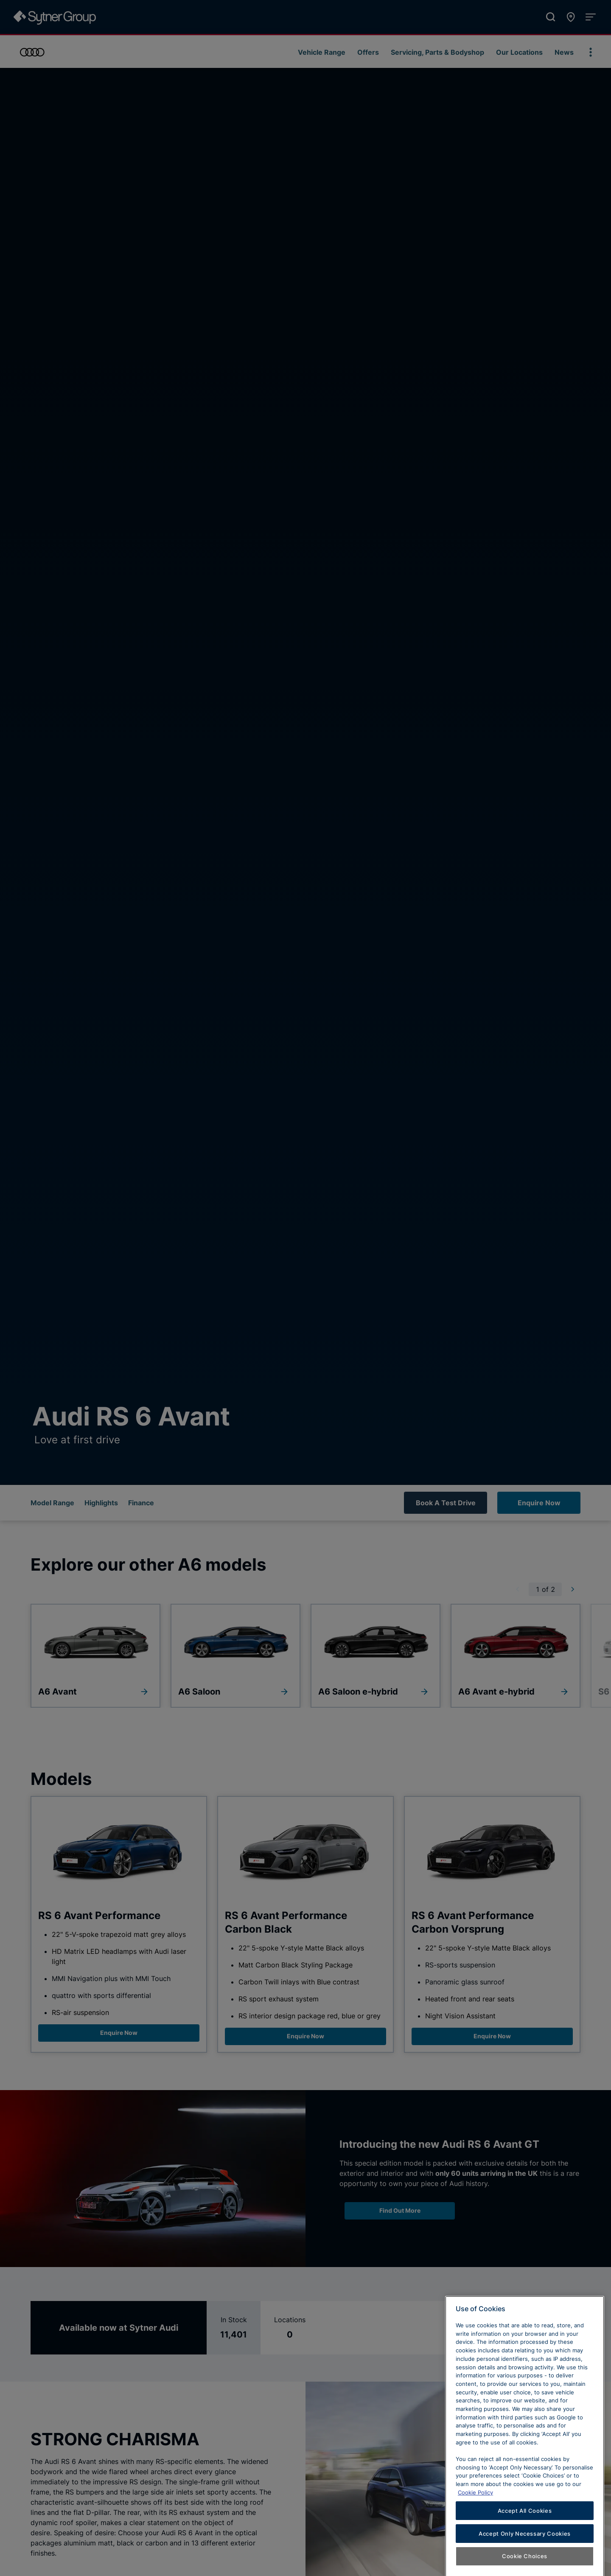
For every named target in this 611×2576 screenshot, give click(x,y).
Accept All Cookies (525, 2543)
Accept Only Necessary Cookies (525, 2565)
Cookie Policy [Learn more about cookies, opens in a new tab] (475, 2525)
